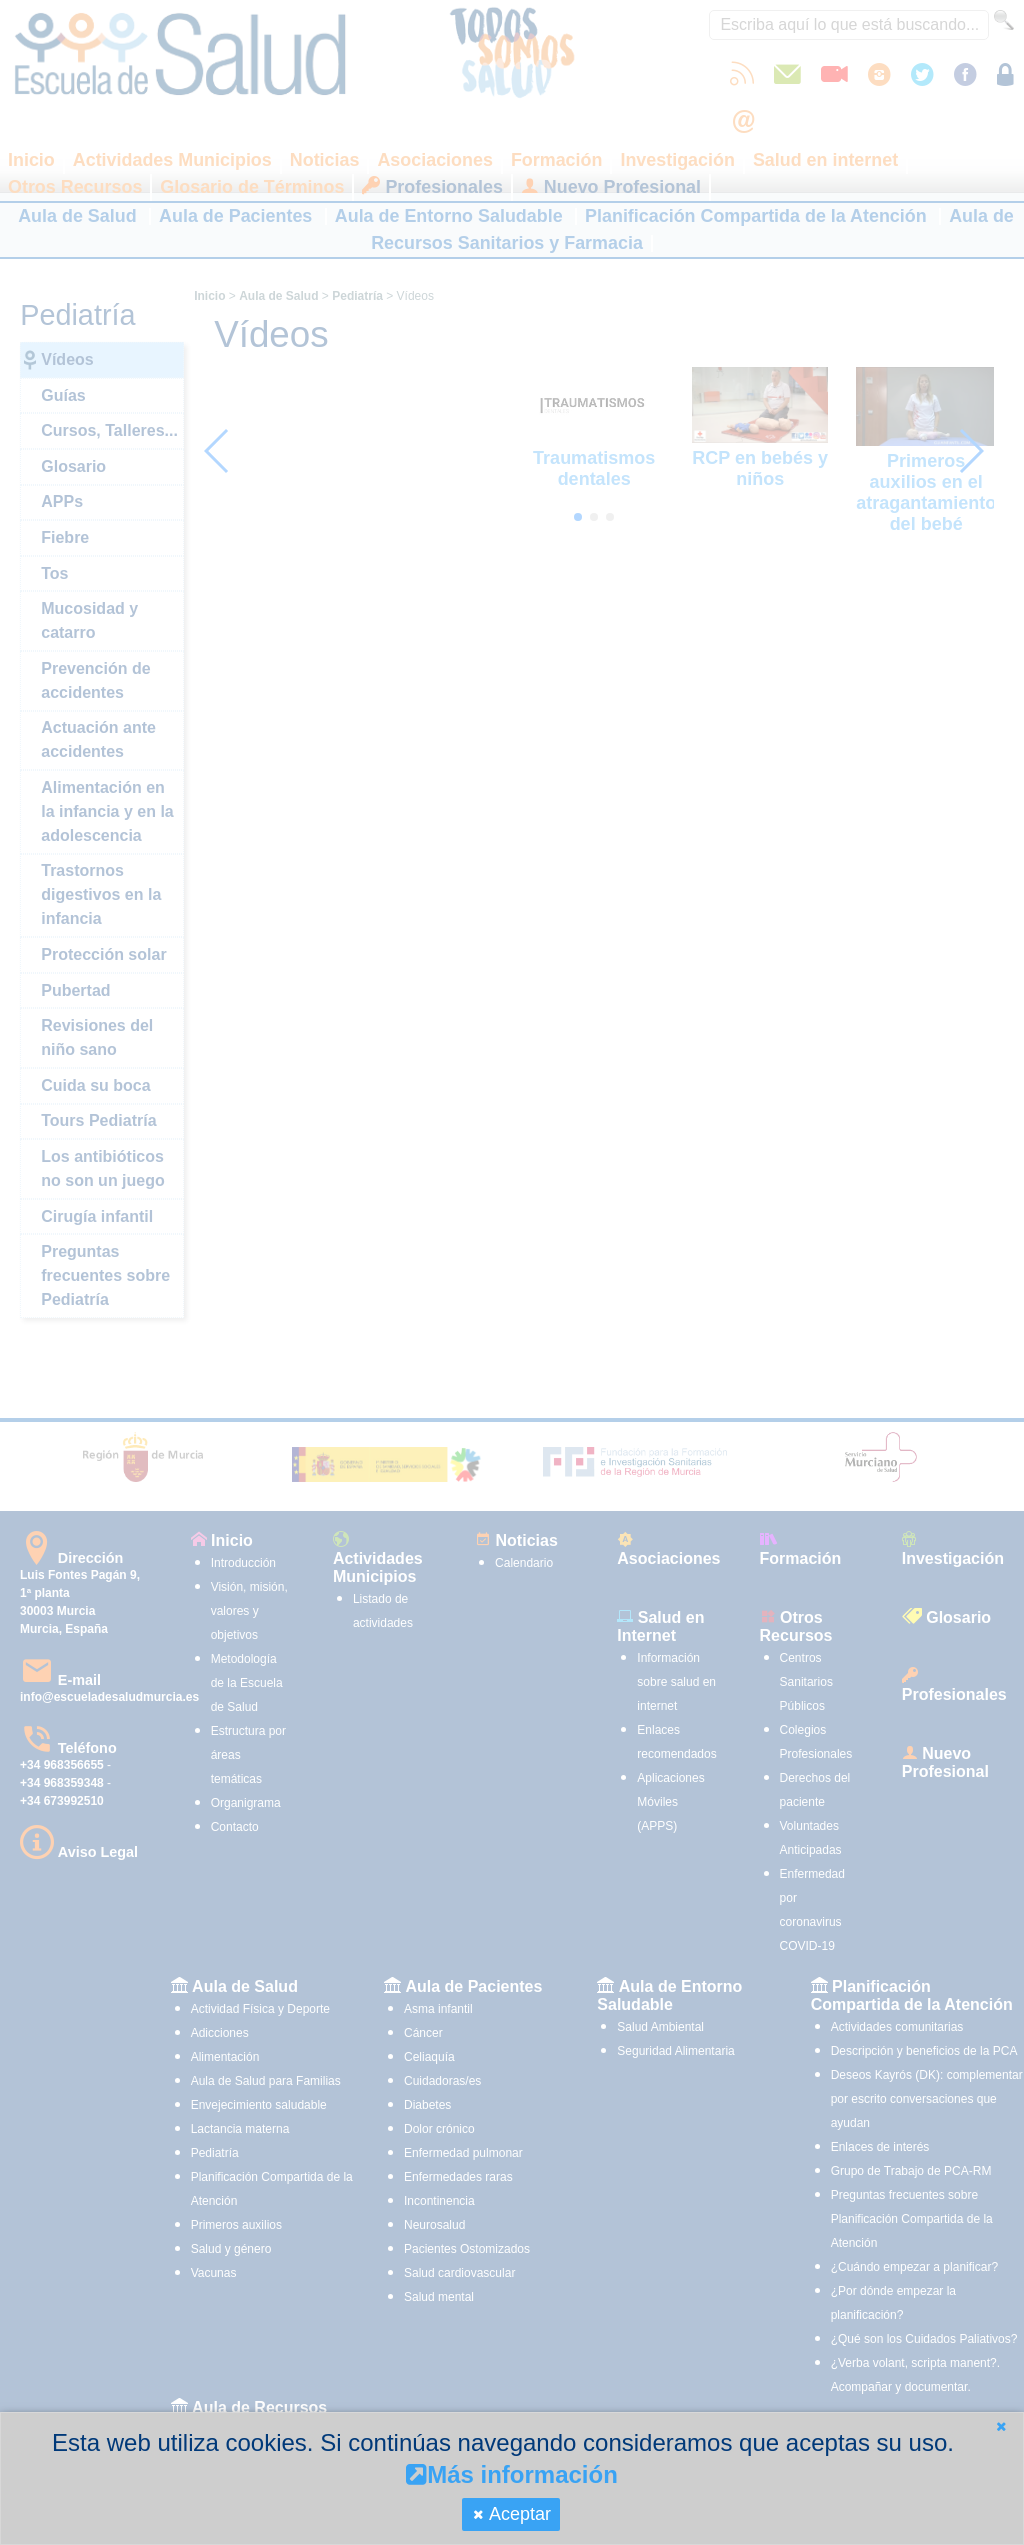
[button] (1001, 2426)
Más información (512, 2474)
